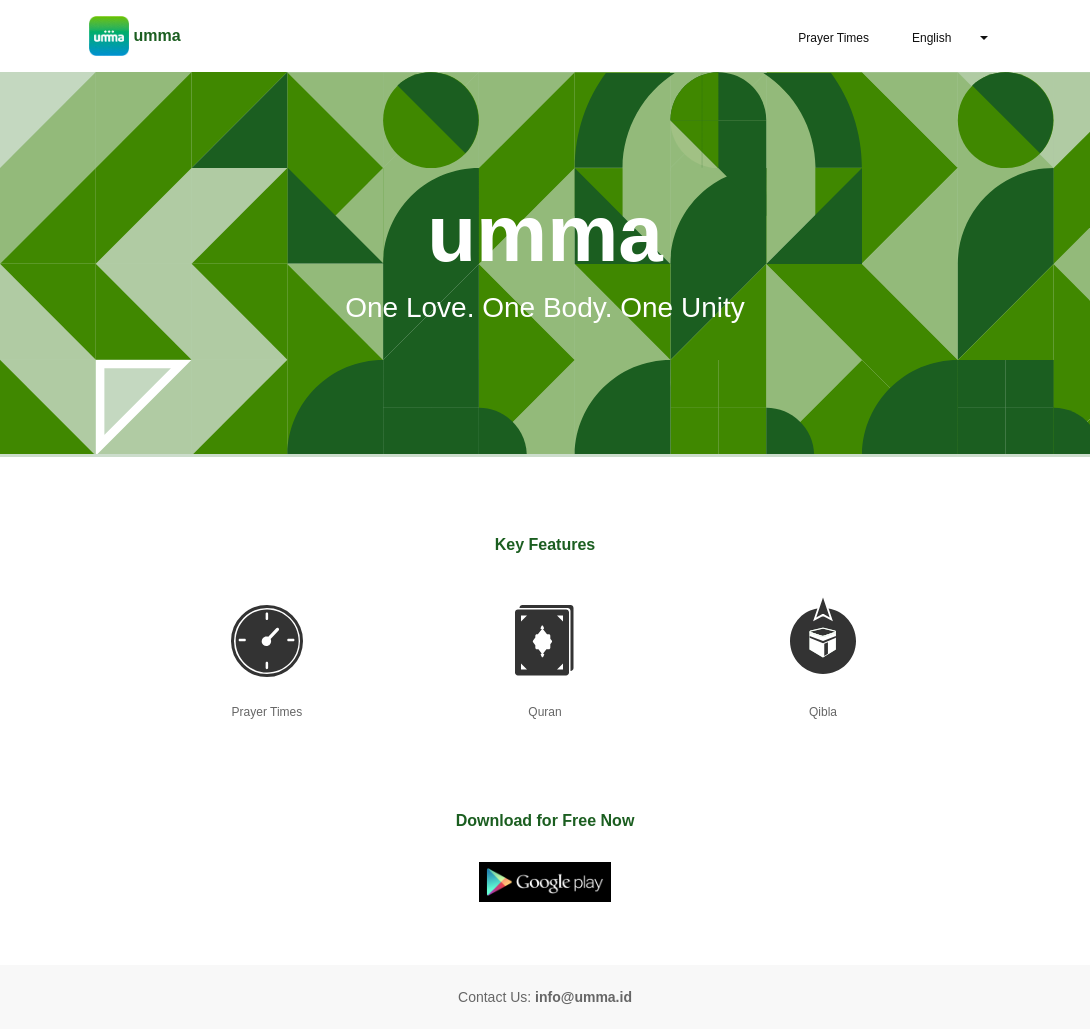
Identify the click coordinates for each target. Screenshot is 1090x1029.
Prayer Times (833, 38)
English (931, 38)
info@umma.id (583, 997)
